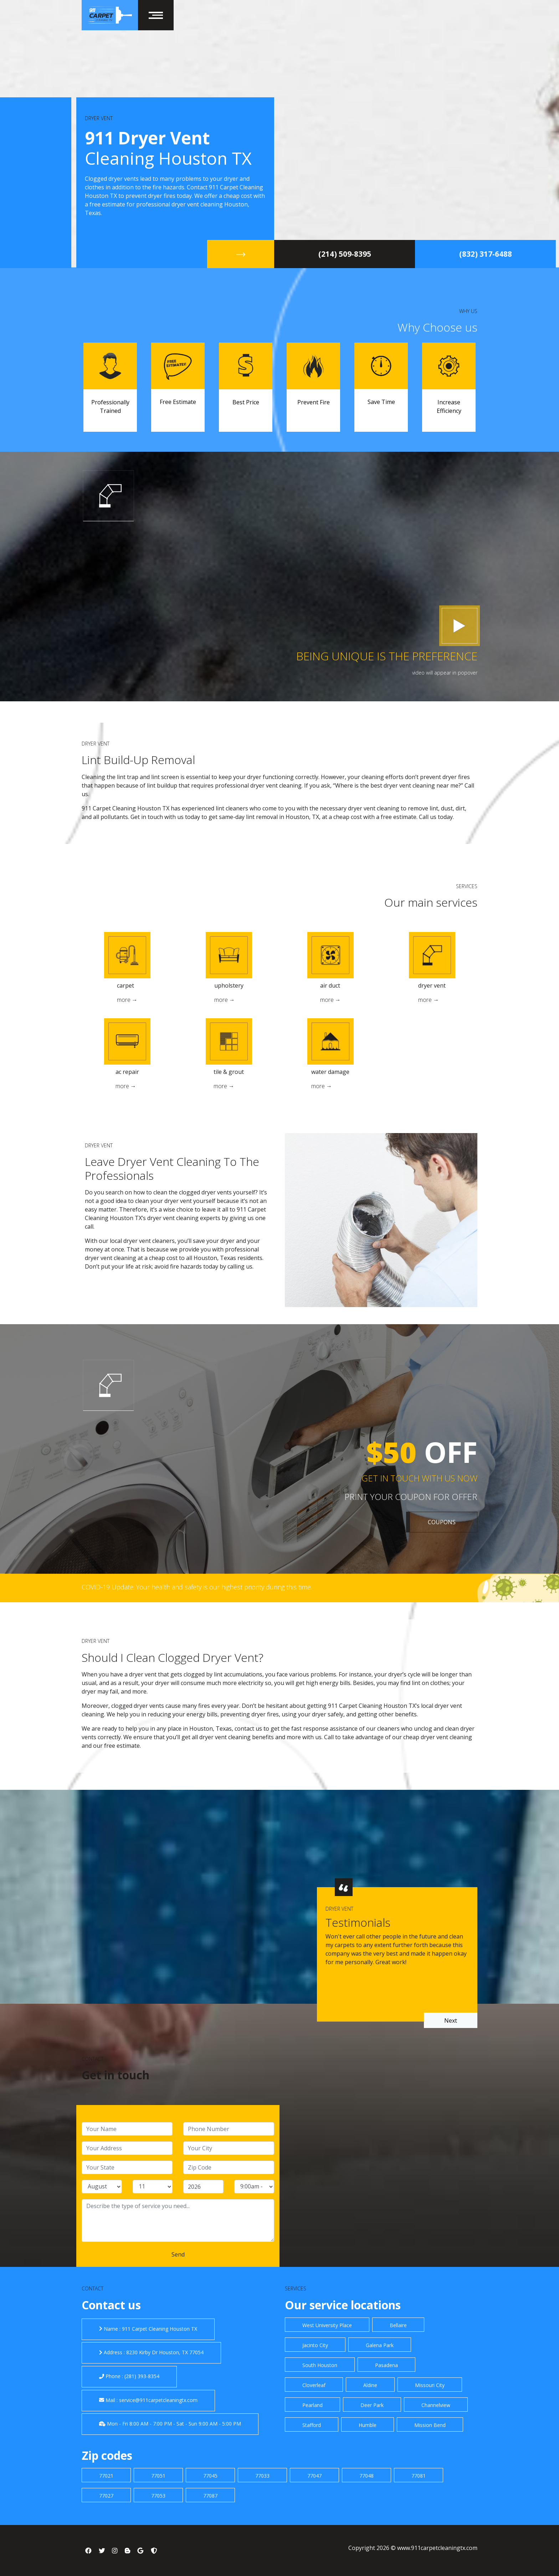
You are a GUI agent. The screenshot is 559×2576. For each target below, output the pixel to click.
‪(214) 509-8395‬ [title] (344, 254)
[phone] (228, 2129)
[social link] (88, 2550)
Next (450, 2020)
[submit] (178, 2254)
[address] (127, 2148)
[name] (127, 2129)
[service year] (203, 2186)
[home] (110, 15)
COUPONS (442, 1522)
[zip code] (228, 2167)
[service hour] (254, 2186)
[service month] (102, 2186)
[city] (228, 2148)
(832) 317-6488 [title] (485, 254)
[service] (178, 2220)
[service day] (153, 2186)
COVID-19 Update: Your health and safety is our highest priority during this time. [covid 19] (197, 1587)
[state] (127, 2167)
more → (127, 1000)
